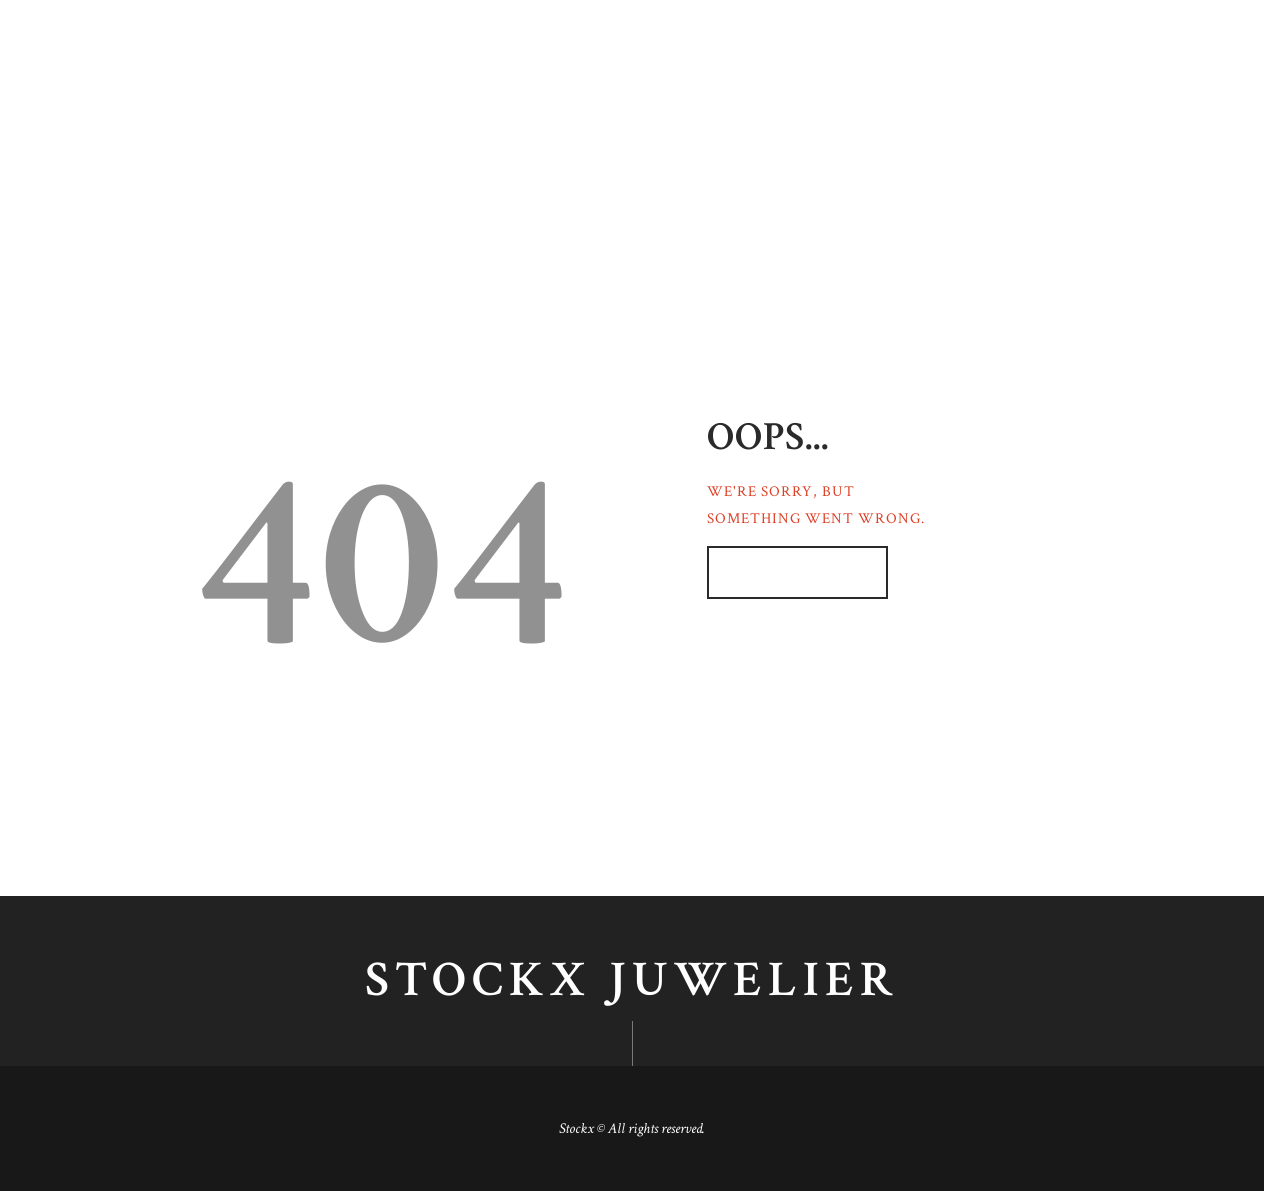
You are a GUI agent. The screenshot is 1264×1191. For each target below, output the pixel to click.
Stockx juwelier (632, 981)
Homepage (787, 572)
